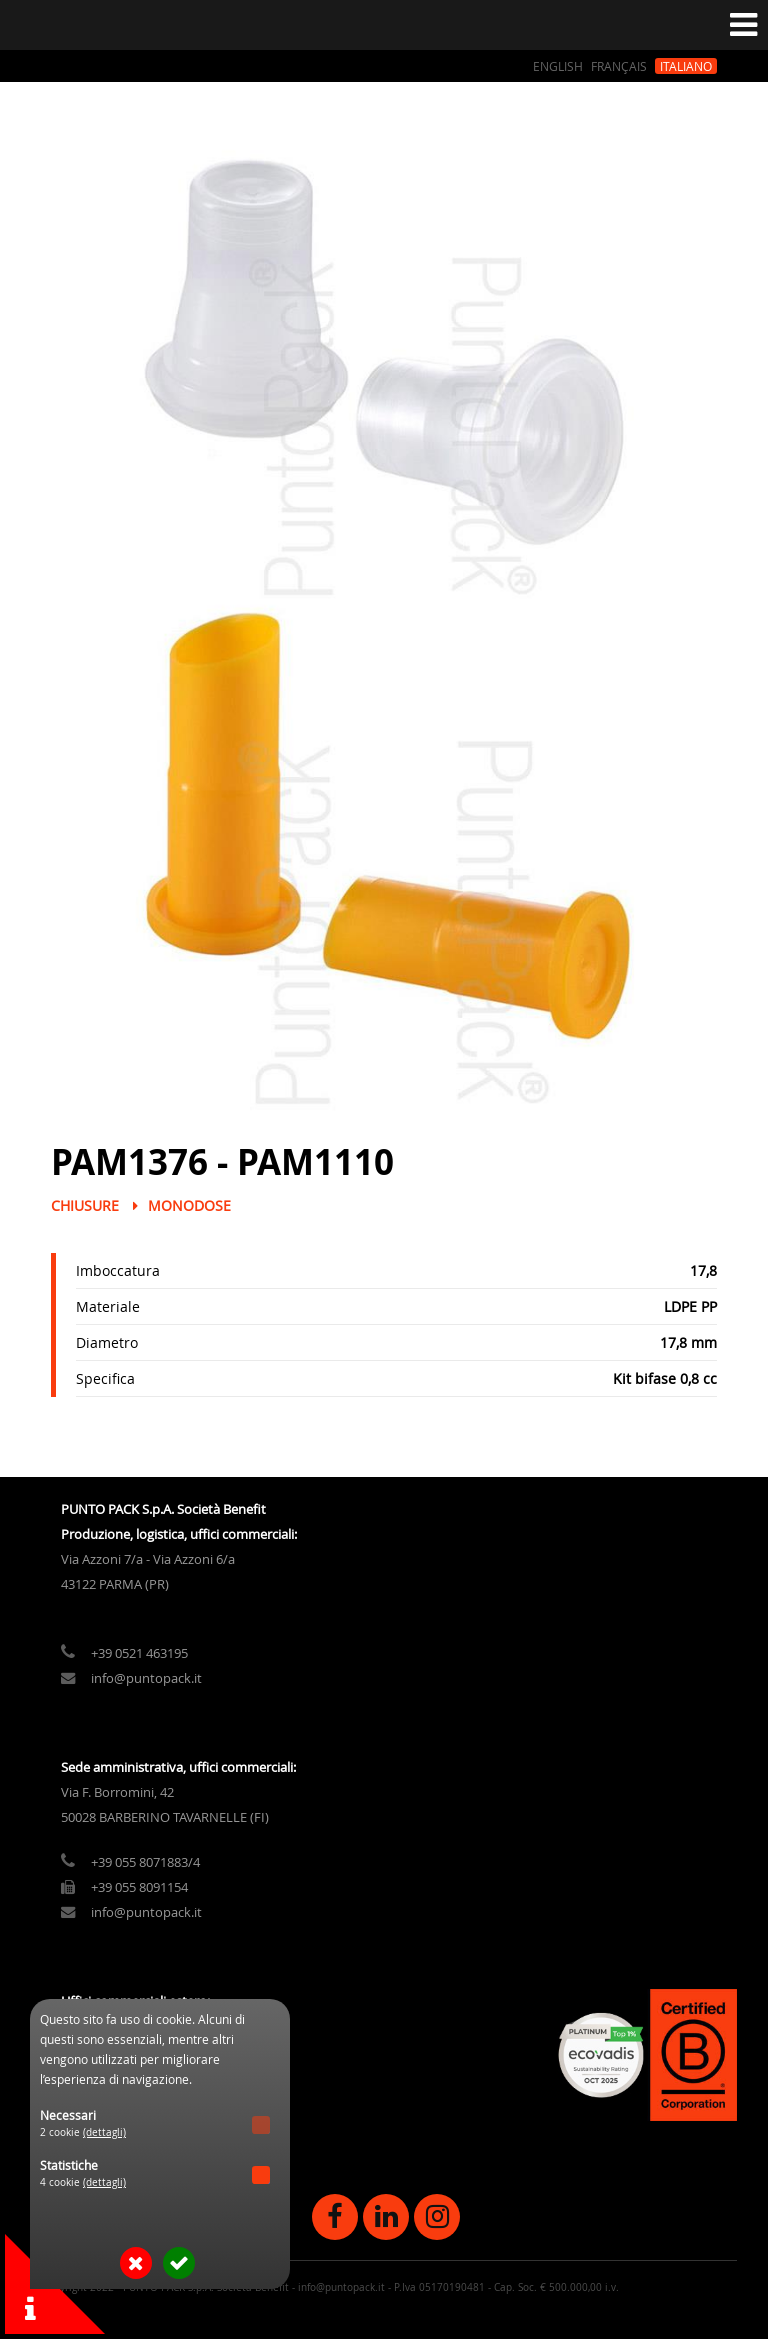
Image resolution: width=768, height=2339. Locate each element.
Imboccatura (118, 1270)
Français (619, 66)
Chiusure (85, 1205)
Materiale (108, 1306)
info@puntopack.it (146, 1678)
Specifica (105, 1378)
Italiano (686, 66)
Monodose (189, 1205)
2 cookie (83, 2132)
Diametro (107, 1342)
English (558, 66)
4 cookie (83, 2182)
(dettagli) (104, 2132)
